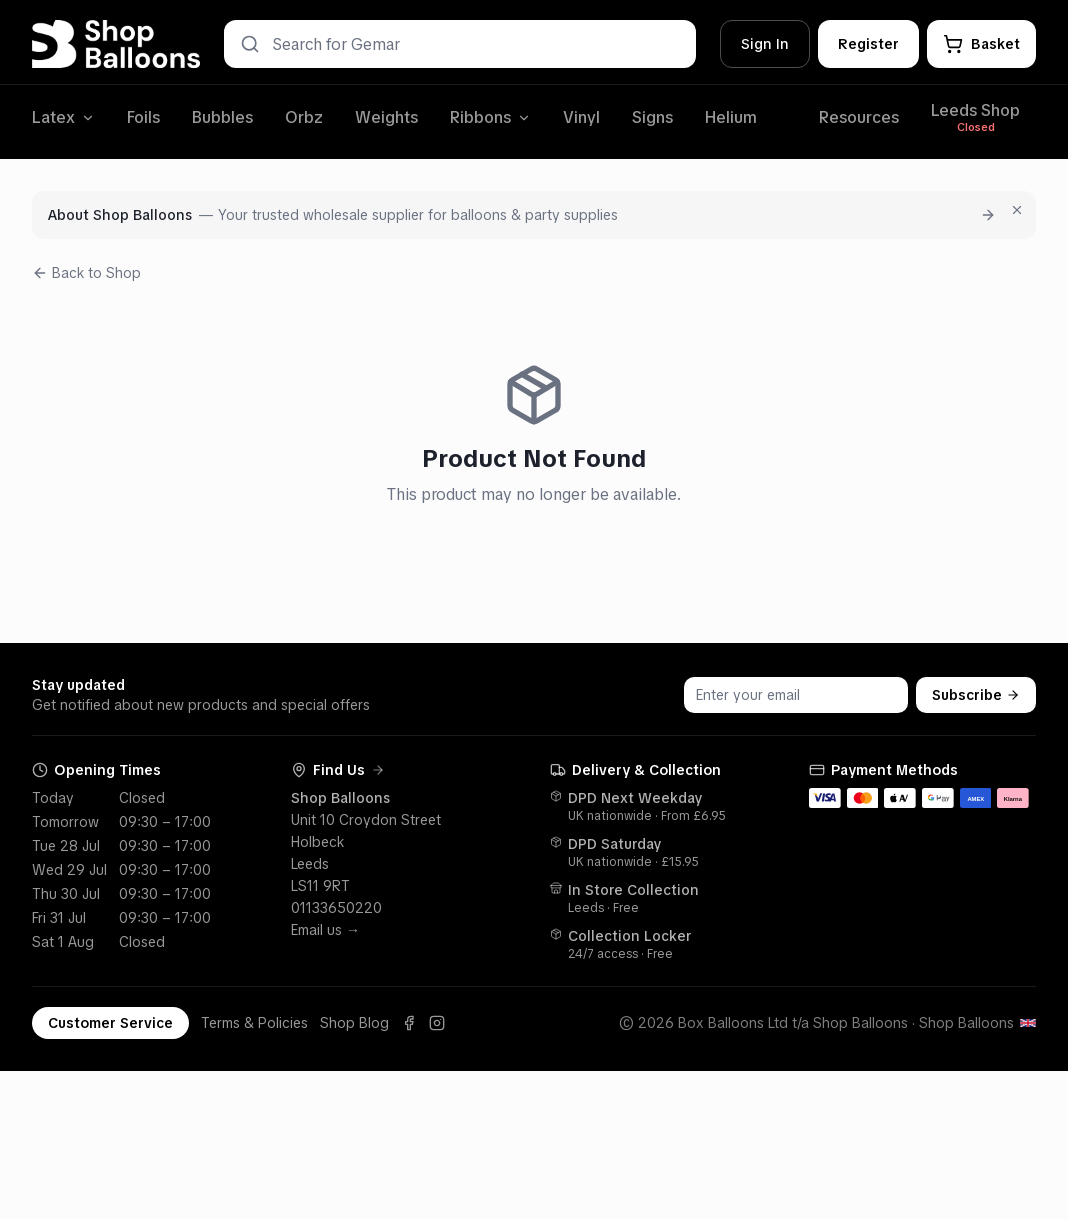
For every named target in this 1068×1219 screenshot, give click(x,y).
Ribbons (490, 117)
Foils (143, 117)
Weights (386, 117)
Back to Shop (86, 273)
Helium (731, 117)
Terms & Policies (254, 1023)
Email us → (325, 930)
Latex (63, 117)
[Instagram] (437, 1023)
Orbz (304, 117)
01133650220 (336, 908)
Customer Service (110, 1023)
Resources (859, 117)
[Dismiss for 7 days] (1017, 210)
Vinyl (581, 117)
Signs (652, 117)
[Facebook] (409, 1023)
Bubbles (222, 117)
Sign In (765, 44)
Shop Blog (354, 1023)
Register (868, 44)
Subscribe (976, 695)
